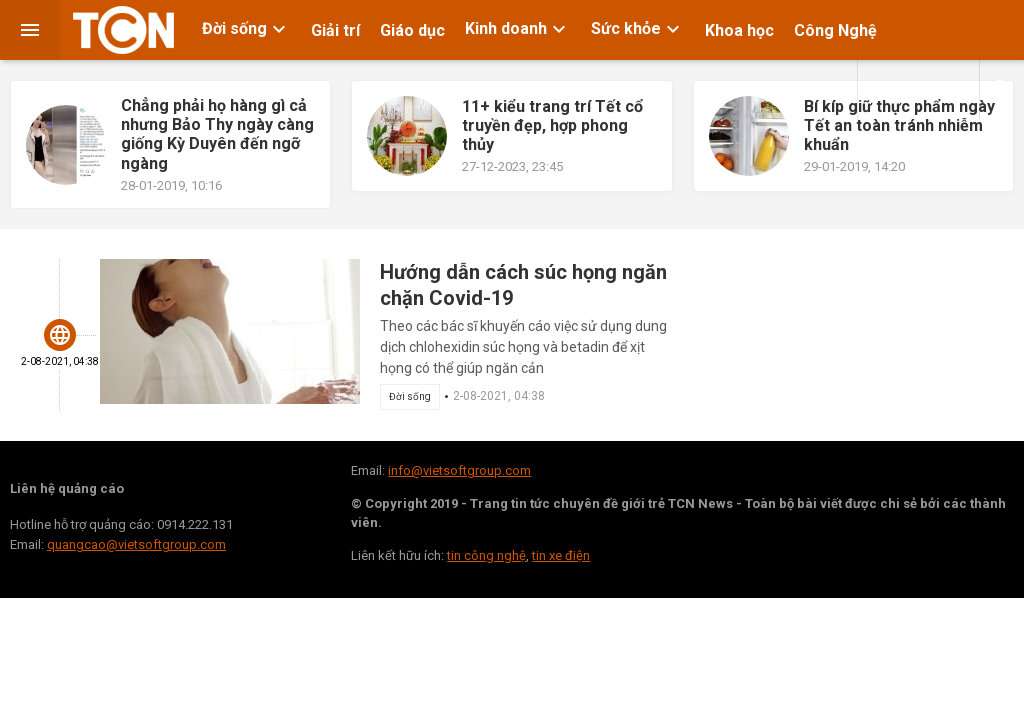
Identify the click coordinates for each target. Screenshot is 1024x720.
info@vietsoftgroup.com (459, 470)
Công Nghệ (835, 30)
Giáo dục (412, 30)
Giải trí (335, 30)
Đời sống (246, 29)
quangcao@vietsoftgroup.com (136, 544)
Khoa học (739, 30)
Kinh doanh (518, 29)
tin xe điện (561, 555)
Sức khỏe (638, 29)
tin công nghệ (486, 555)
